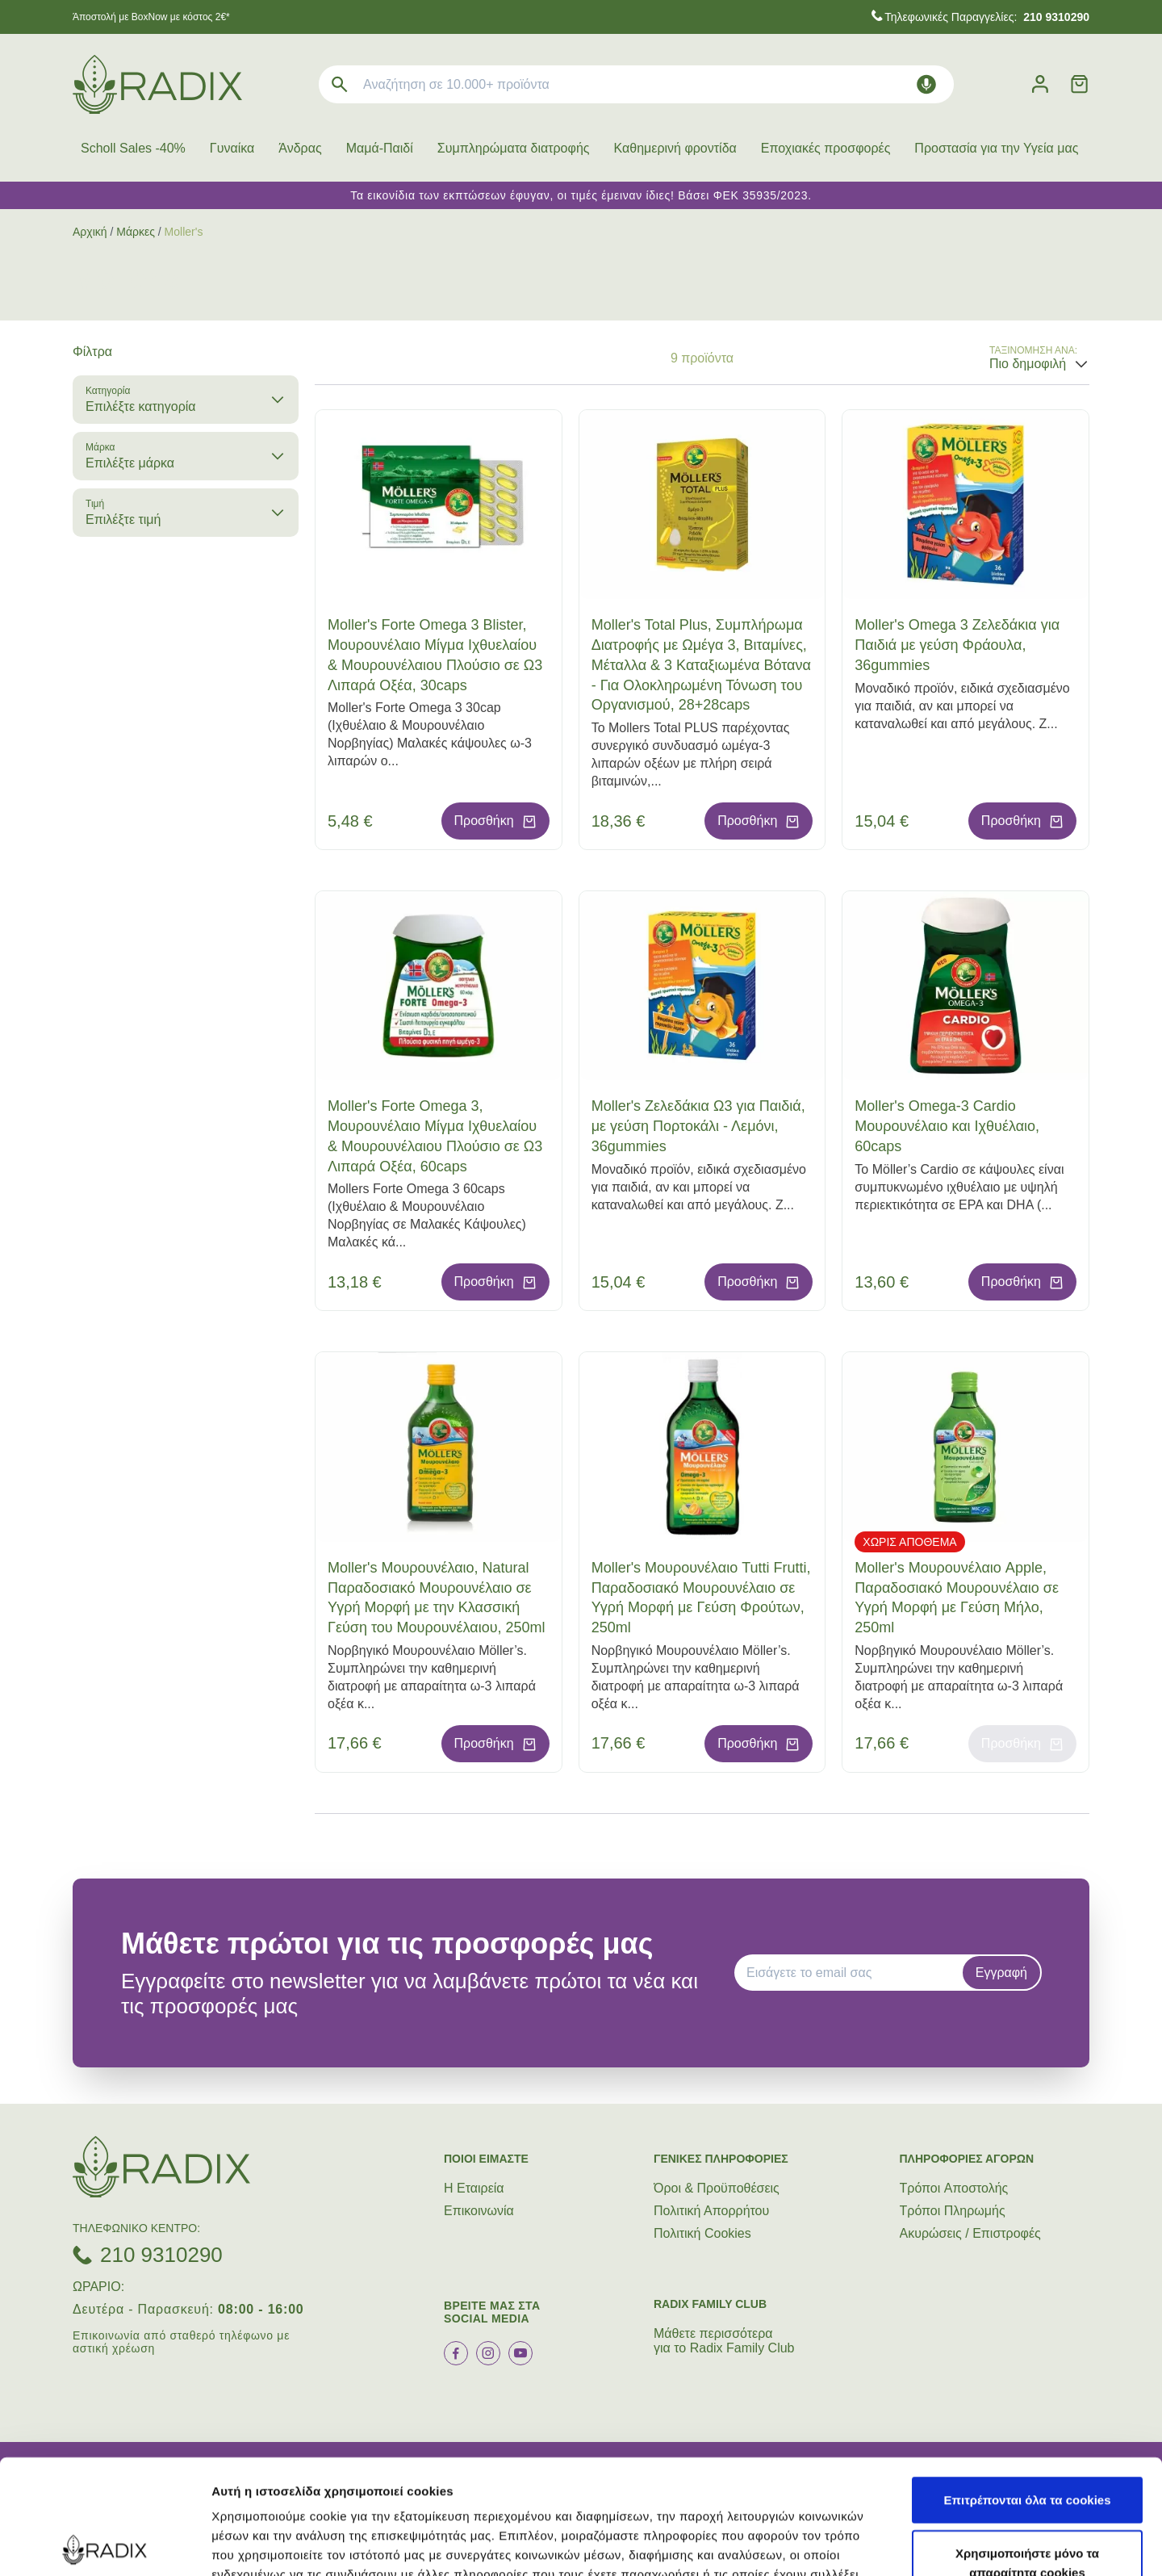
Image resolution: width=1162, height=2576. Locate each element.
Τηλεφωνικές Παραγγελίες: (986, 16)
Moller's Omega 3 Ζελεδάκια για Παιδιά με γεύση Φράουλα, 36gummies (957, 645)
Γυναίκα (232, 148)
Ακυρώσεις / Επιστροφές (970, 2233)
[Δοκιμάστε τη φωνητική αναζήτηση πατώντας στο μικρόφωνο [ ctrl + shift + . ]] (926, 84)
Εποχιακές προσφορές (826, 148)
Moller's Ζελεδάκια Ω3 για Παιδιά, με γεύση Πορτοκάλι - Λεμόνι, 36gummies (698, 1126)
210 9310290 (161, 2255)
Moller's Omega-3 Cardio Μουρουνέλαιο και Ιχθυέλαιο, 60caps (947, 1126)
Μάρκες (135, 231)
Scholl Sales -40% (133, 148)
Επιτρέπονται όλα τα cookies (1026, 2385)
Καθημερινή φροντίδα (675, 148)
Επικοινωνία (479, 2211)
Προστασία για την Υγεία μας (996, 148)
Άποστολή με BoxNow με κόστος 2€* (151, 17)
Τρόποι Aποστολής (954, 2188)
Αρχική (90, 231)
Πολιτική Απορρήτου (711, 2211)
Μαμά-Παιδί (379, 148)
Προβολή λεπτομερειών (958, 2544)
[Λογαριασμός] (1040, 84)
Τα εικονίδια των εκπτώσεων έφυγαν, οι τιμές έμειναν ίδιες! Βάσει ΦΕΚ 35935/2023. (581, 195)
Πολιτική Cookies (702, 2233)
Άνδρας (299, 148)
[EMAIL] (853, 1973)
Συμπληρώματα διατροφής (513, 148)
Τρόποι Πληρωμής (952, 2211)
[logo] (157, 84)
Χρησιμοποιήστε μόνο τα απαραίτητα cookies (1027, 2448)
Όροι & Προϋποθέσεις (717, 2188)
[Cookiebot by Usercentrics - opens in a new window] (104, 2544)
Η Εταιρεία (474, 2188)
